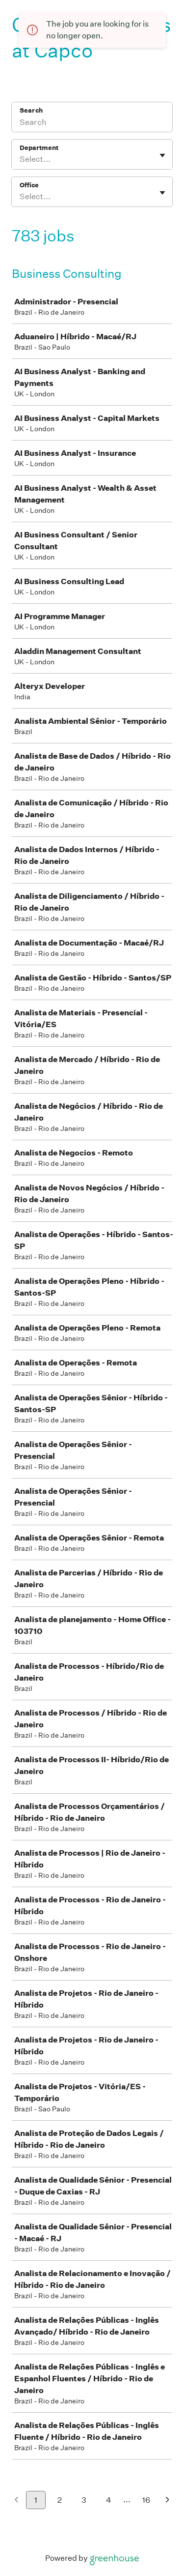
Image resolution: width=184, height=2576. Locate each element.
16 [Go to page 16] (146, 2500)
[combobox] (20, 159)
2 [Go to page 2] (59, 2500)
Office (29, 185)
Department (39, 148)
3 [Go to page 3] (83, 2500)
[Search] (92, 123)
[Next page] (167, 2500)
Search (31, 110)
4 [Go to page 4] (108, 2500)
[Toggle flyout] (162, 155)
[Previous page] (16, 2500)
